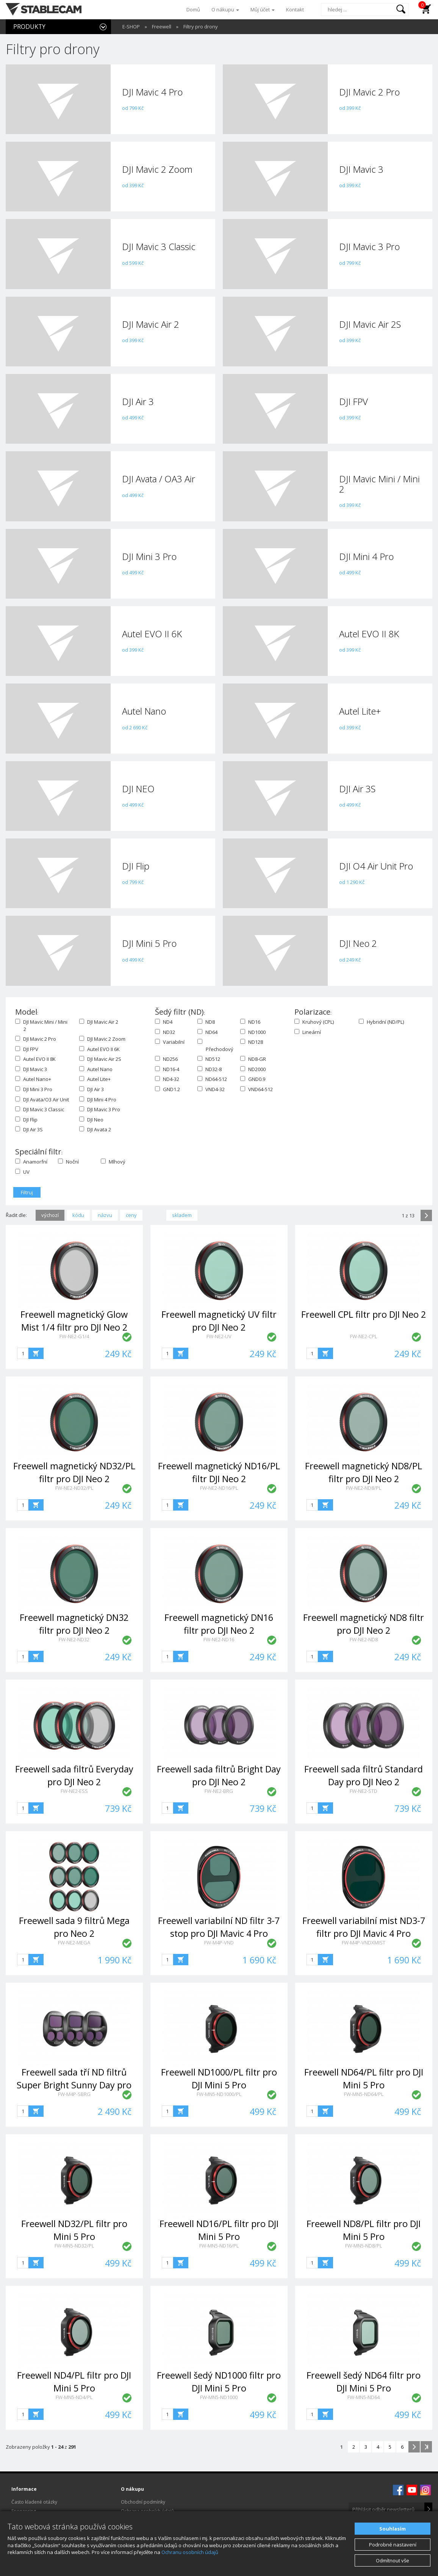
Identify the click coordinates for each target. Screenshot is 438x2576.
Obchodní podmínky (143, 2502)
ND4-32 (167, 1079)
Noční (68, 1161)
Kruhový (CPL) (314, 1021)
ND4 (163, 1021)
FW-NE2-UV (219, 1336)
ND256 (166, 1059)
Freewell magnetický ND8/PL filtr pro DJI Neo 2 (363, 1472)
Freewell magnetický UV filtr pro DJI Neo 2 (219, 1320)
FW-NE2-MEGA (74, 1942)
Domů (193, 9)
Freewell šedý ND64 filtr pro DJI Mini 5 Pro (364, 2381)
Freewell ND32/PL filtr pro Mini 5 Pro (74, 2230)
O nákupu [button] (225, 9)
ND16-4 (167, 1069)
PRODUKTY (29, 26)
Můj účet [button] (262, 9)
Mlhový (113, 1161)
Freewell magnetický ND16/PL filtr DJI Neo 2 (219, 1472)
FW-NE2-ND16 (218, 1639)
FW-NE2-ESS (74, 1791)
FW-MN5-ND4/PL (74, 2397)
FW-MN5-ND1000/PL (219, 2094)
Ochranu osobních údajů (189, 2552)
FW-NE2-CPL (363, 1336)
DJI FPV (26, 1049)
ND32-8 (209, 1069)
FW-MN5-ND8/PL (363, 2245)
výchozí (50, 1215)
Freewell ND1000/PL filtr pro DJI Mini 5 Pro (219, 2078)
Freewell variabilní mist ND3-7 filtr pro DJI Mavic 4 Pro (363, 1926)
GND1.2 (167, 1089)
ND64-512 (212, 1079)
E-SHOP (131, 26)
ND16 (250, 1021)
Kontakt (295, 9)
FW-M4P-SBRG (74, 2094)
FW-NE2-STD (363, 1791)
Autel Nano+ (33, 1079)
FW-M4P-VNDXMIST (363, 1942)
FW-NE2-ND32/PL (74, 1487)
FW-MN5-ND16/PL (219, 2245)
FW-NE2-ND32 (74, 1639)
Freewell (161, 26)
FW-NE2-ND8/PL (363, 1487)
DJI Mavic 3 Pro (99, 1109)
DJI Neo (91, 1119)
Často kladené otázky (34, 2502)
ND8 (206, 1021)
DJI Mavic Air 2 (98, 1021)
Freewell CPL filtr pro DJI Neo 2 (363, 1314)
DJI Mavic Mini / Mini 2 (41, 1025)
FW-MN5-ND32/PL (74, 2245)
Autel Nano (96, 1069)
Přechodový (214, 1046)
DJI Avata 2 (95, 1129)
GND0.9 (252, 1079)
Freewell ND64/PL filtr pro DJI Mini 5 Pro (363, 2078)
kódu (78, 1215)
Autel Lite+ (95, 1079)
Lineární (307, 1032)
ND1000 (253, 1032)
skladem (182, 1215)
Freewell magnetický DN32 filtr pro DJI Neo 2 (74, 1623)
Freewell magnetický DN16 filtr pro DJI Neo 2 (218, 1623)
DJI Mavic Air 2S (100, 1059)
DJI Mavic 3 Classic (39, 1109)
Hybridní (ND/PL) (381, 1021)
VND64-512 (256, 1089)
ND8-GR (253, 1059)
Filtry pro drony (200, 26)
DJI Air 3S (29, 1129)
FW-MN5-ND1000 (219, 2397)
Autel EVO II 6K (99, 1049)
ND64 (207, 1032)
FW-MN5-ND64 (363, 2397)
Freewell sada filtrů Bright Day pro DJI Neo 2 (219, 1775)
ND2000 (253, 1069)
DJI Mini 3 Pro (33, 1089)
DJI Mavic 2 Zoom (102, 1038)
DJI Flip (26, 1119)
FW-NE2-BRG (219, 1791)
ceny (131, 1215)
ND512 (208, 1059)
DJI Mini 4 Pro (97, 1099)
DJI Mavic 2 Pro (35, 1038)
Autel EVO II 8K (35, 1059)
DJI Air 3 (91, 1089)
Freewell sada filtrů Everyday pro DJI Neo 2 (74, 1775)
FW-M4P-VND (219, 1942)
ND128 (251, 1042)
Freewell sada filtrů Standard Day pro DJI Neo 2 (363, 1775)
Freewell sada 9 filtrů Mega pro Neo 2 (74, 1926)
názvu (105, 1215)
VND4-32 (211, 1089)
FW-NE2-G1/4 (74, 1336)
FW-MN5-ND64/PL (363, 2094)
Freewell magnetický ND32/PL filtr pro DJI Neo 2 (74, 1472)
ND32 (165, 1032)
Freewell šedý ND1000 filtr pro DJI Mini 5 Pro (219, 2381)
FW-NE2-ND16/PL (219, 1487)
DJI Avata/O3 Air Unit (42, 1099)
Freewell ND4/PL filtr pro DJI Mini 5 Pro (74, 2381)
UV (22, 1171)
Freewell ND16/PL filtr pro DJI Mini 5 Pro (219, 2230)
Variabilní (170, 1042)
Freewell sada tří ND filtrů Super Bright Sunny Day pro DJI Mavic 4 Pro (74, 2085)
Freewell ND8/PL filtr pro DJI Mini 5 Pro (364, 2230)
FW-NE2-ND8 (364, 1639)
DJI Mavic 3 (31, 1069)
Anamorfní (31, 1161)
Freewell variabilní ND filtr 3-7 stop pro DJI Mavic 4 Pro (219, 1926)
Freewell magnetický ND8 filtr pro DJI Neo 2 (363, 1623)
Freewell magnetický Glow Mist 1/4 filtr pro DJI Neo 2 (74, 1320)
